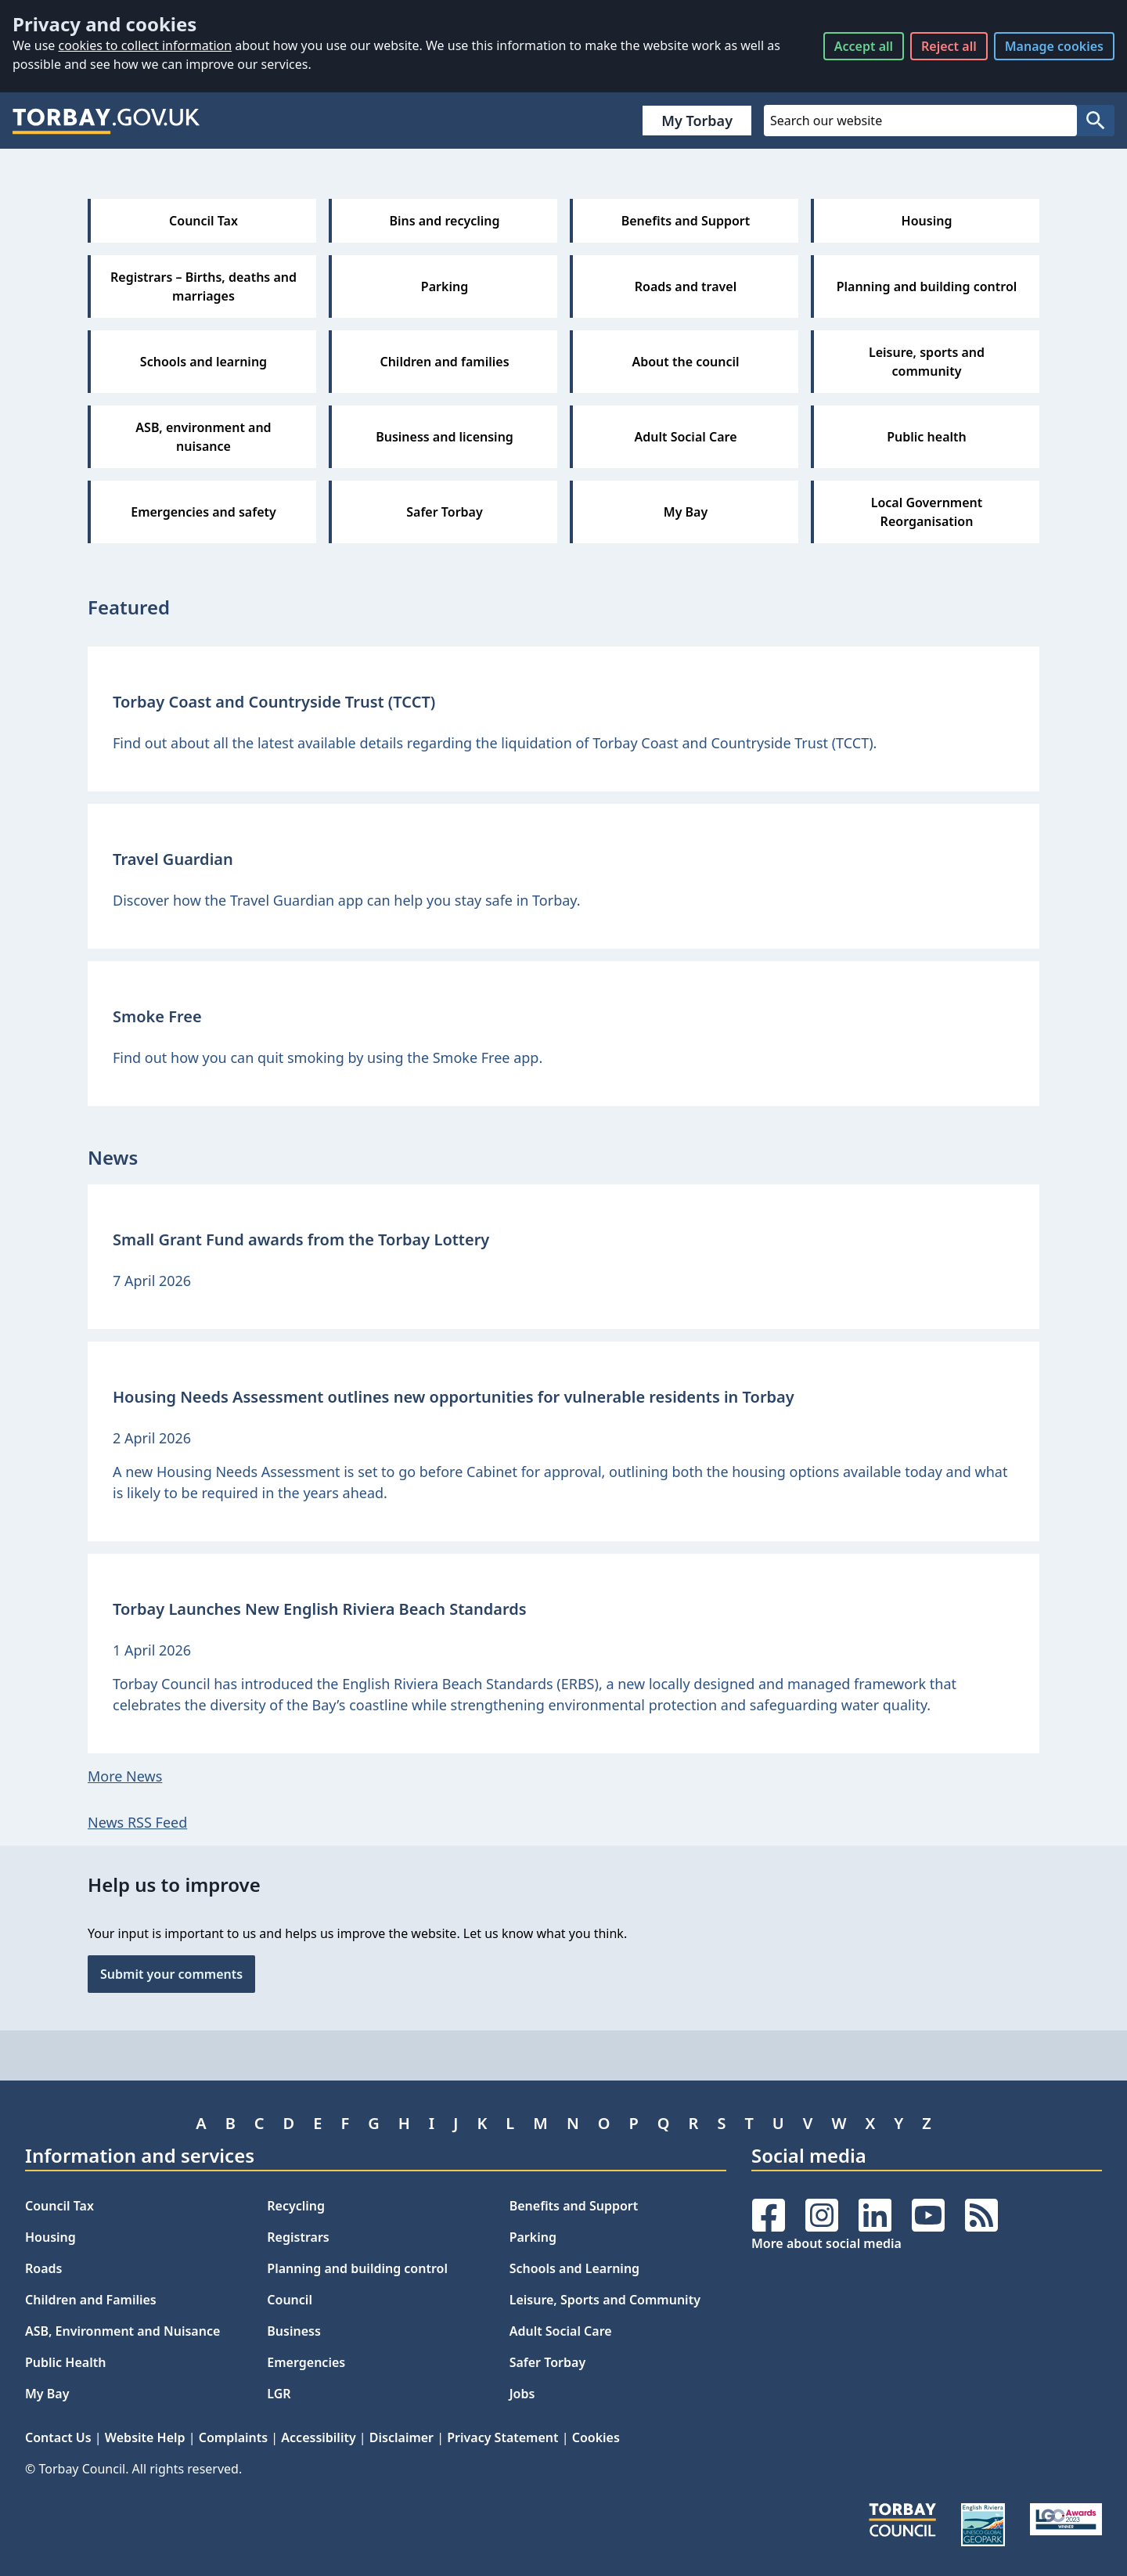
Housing (50, 2237)
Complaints (233, 2437)
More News (125, 1776)
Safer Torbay (547, 2362)
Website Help (145, 2437)
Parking (532, 2237)
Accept (863, 46)
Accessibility (318, 2437)
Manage (1054, 46)
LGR (278, 2393)
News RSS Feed (137, 1822)
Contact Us (58, 2437)
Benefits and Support (574, 2205)
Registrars (298, 2237)
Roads (43, 2268)
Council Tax (59, 2205)
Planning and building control (357, 2268)
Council (289, 2299)
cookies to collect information (145, 45)
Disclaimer (401, 2437)
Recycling (296, 2205)
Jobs (522, 2393)
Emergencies (306, 2362)
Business (294, 2331)
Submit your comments (171, 1974)
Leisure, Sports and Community (604, 2299)
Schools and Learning (574, 2268)
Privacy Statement (502, 2437)
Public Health (65, 2362)
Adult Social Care (560, 2331)
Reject (949, 46)
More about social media (826, 2243)
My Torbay (697, 120)
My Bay (47, 2393)
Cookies (596, 2437)
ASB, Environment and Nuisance (122, 2331)
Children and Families (91, 2299)
